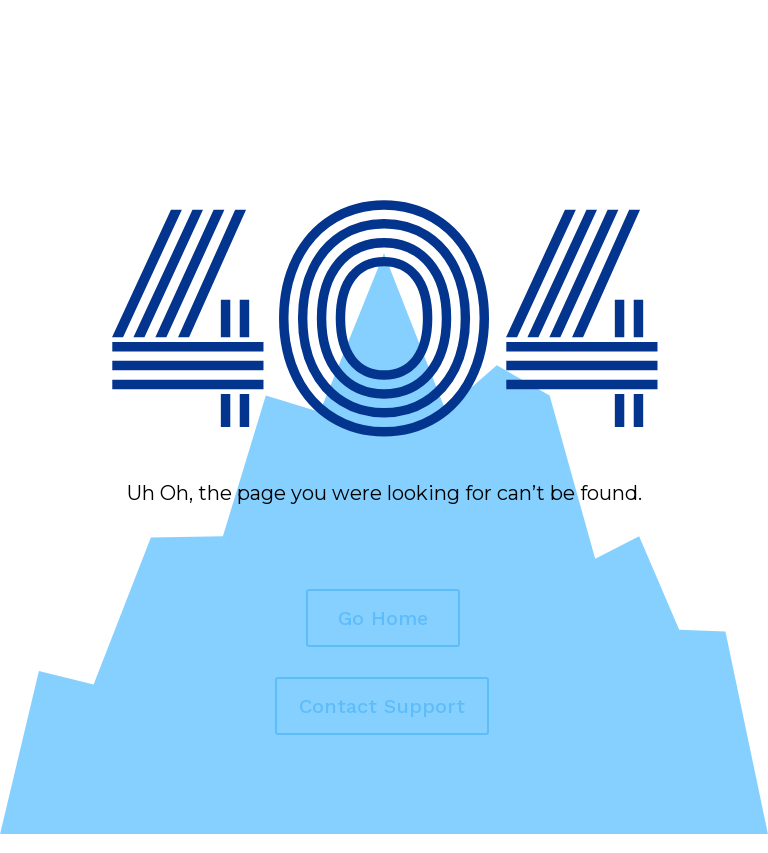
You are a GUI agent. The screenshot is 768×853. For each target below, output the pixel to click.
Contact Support (382, 706)
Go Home (383, 618)
